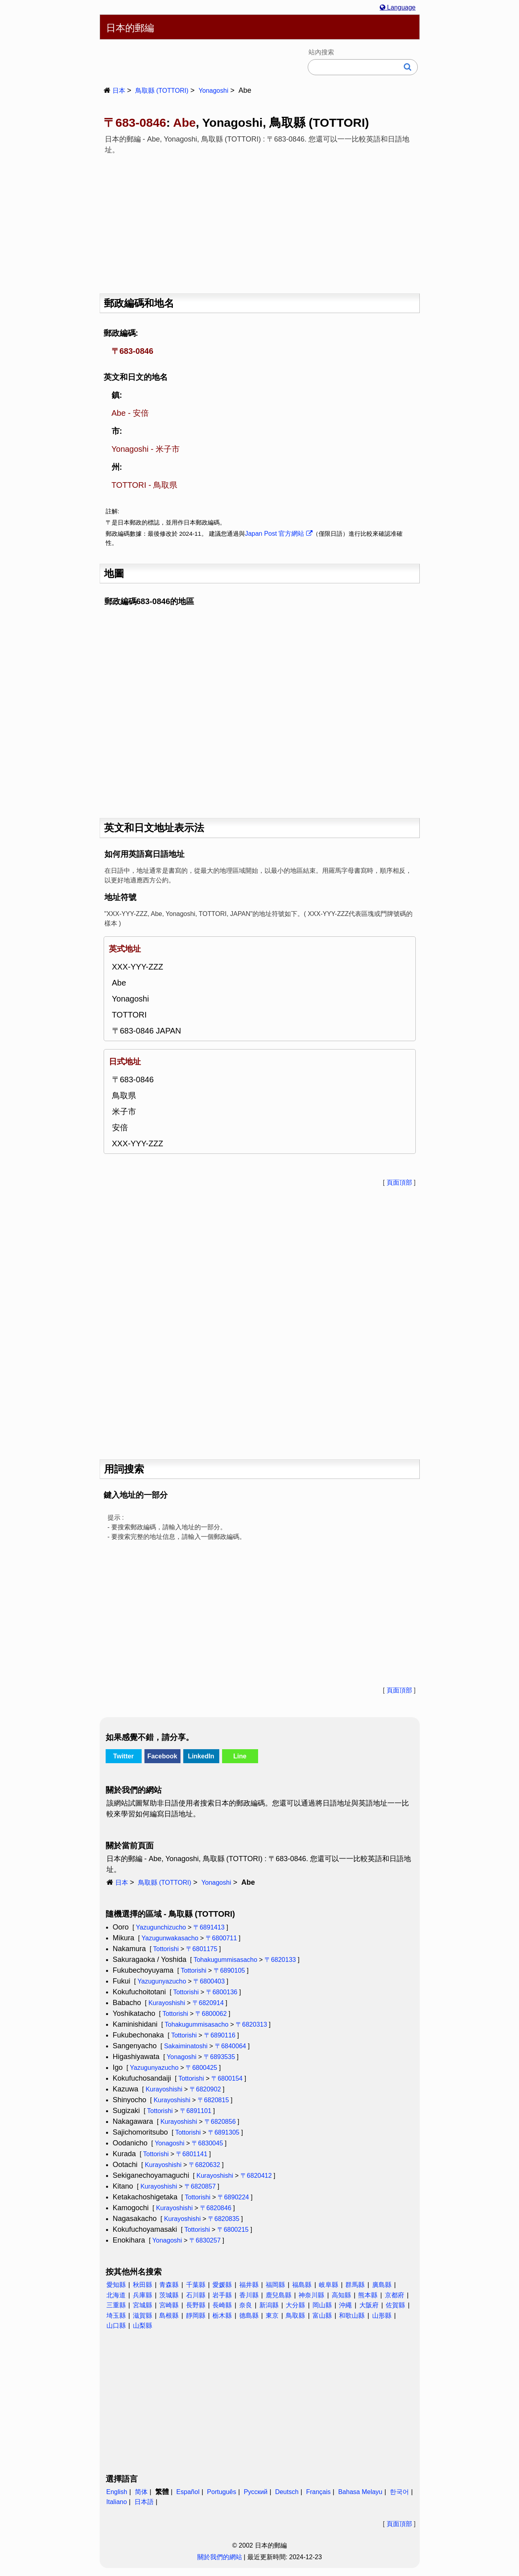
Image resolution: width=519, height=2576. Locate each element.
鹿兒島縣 (278, 2295)
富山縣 (322, 2315)
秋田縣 (142, 2284)
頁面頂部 (399, 1182)
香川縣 (248, 2295)
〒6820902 (205, 2089)
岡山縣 (322, 2305)
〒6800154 (226, 2078)
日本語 (144, 2501)
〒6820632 (204, 2164)
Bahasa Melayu (360, 2491)
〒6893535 (219, 2056)
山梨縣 (142, 2325)
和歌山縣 (352, 2315)
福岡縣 (275, 2284)
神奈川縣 (311, 2295)
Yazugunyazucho (162, 1981)
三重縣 (116, 2305)
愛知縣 (116, 2284)
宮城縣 (142, 2305)
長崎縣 (222, 2305)
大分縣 (295, 2305)
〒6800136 (221, 1992)
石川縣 (195, 2295)
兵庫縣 (142, 2295)
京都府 (394, 2295)
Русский (255, 2491)
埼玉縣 (116, 2315)
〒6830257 (204, 2240)
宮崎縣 (168, 2305)
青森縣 (168, 2284)
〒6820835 (223, 2218)
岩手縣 (222, 2295)
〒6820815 (213, 2100)
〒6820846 (215, 2208)
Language (398, 7)
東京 (272, 2315)
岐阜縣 (328, 2284)
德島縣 (248, 2315)
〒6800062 (210, 2013)
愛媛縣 (222, 2284)
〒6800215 (232, 2229)
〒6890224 (233, 2197)
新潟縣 (269, 2305)
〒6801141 (191, 2154)
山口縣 (116, 2325)
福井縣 (248, 2284)
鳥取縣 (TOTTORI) (161, 90)
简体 (141, 2491)
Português (221, 2491)
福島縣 (301, 2284)
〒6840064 (230, 2046)
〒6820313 (251, 2024)
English (116, 2491)
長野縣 (195, 2305)
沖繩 (345, 2305)
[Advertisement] (260, 221)
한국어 (399, 2491)
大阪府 (369, 2305)
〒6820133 (280, 1959)
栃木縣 (222, 2315)
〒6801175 (201, 1948)
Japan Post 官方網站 (279, 533)
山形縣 (381, 2315)
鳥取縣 (295, 2315)
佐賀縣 (395, 2305)
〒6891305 (223, 2132)
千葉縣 (195, 2284)
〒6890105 (229, 1970)
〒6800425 (201, 2067)
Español (188, 2491)
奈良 (245, 2305)
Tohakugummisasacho (225, 1959)
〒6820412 (256, 2175)
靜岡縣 (195, 2315)
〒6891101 (195, 2110)
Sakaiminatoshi (186, 2046)
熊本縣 (367, 2295)
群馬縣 (355, 2284)
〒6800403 (208, 1981)
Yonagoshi (213, 90)
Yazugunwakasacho (170, 1938)
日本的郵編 (130, 27)
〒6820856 (220, 2121)
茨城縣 (168, 2295)
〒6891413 (208, 1927)
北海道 (116, 2295)
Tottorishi (166, 1948)
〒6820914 (208, 2002)
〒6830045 (207, 2143)
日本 (118, 90)
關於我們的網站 (219, 2557)
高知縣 (341, 2295)
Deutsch (287, 2491)
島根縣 (168, 2315)
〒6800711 (221, 1938)
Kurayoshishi (166, 2002)
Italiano (116, 2501)
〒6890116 (219, 2035)
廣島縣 (381, 2284)
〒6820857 (200, 2186)
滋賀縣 (142, 2315)
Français (318, 2491)
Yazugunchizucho (161, 1927)
